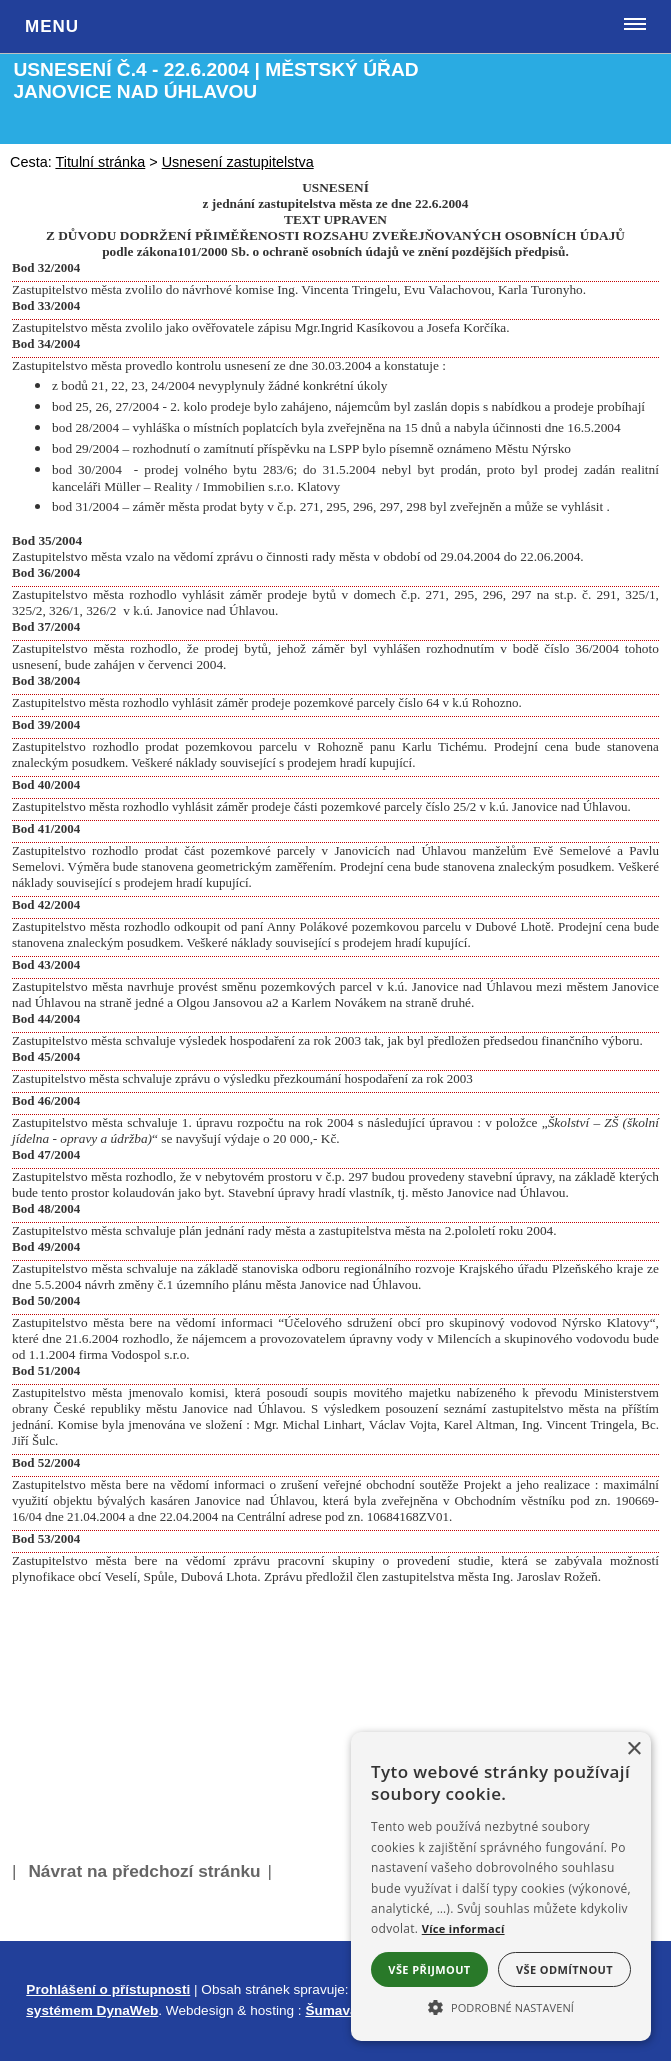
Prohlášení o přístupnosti (108, 1989)
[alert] (501, 1886)
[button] (501, 2006)
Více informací (463, 1928)
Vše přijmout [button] (429, 1969)
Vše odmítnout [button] (564, 1969)
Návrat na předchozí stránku (144, 1871)
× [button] (633, 1749)
